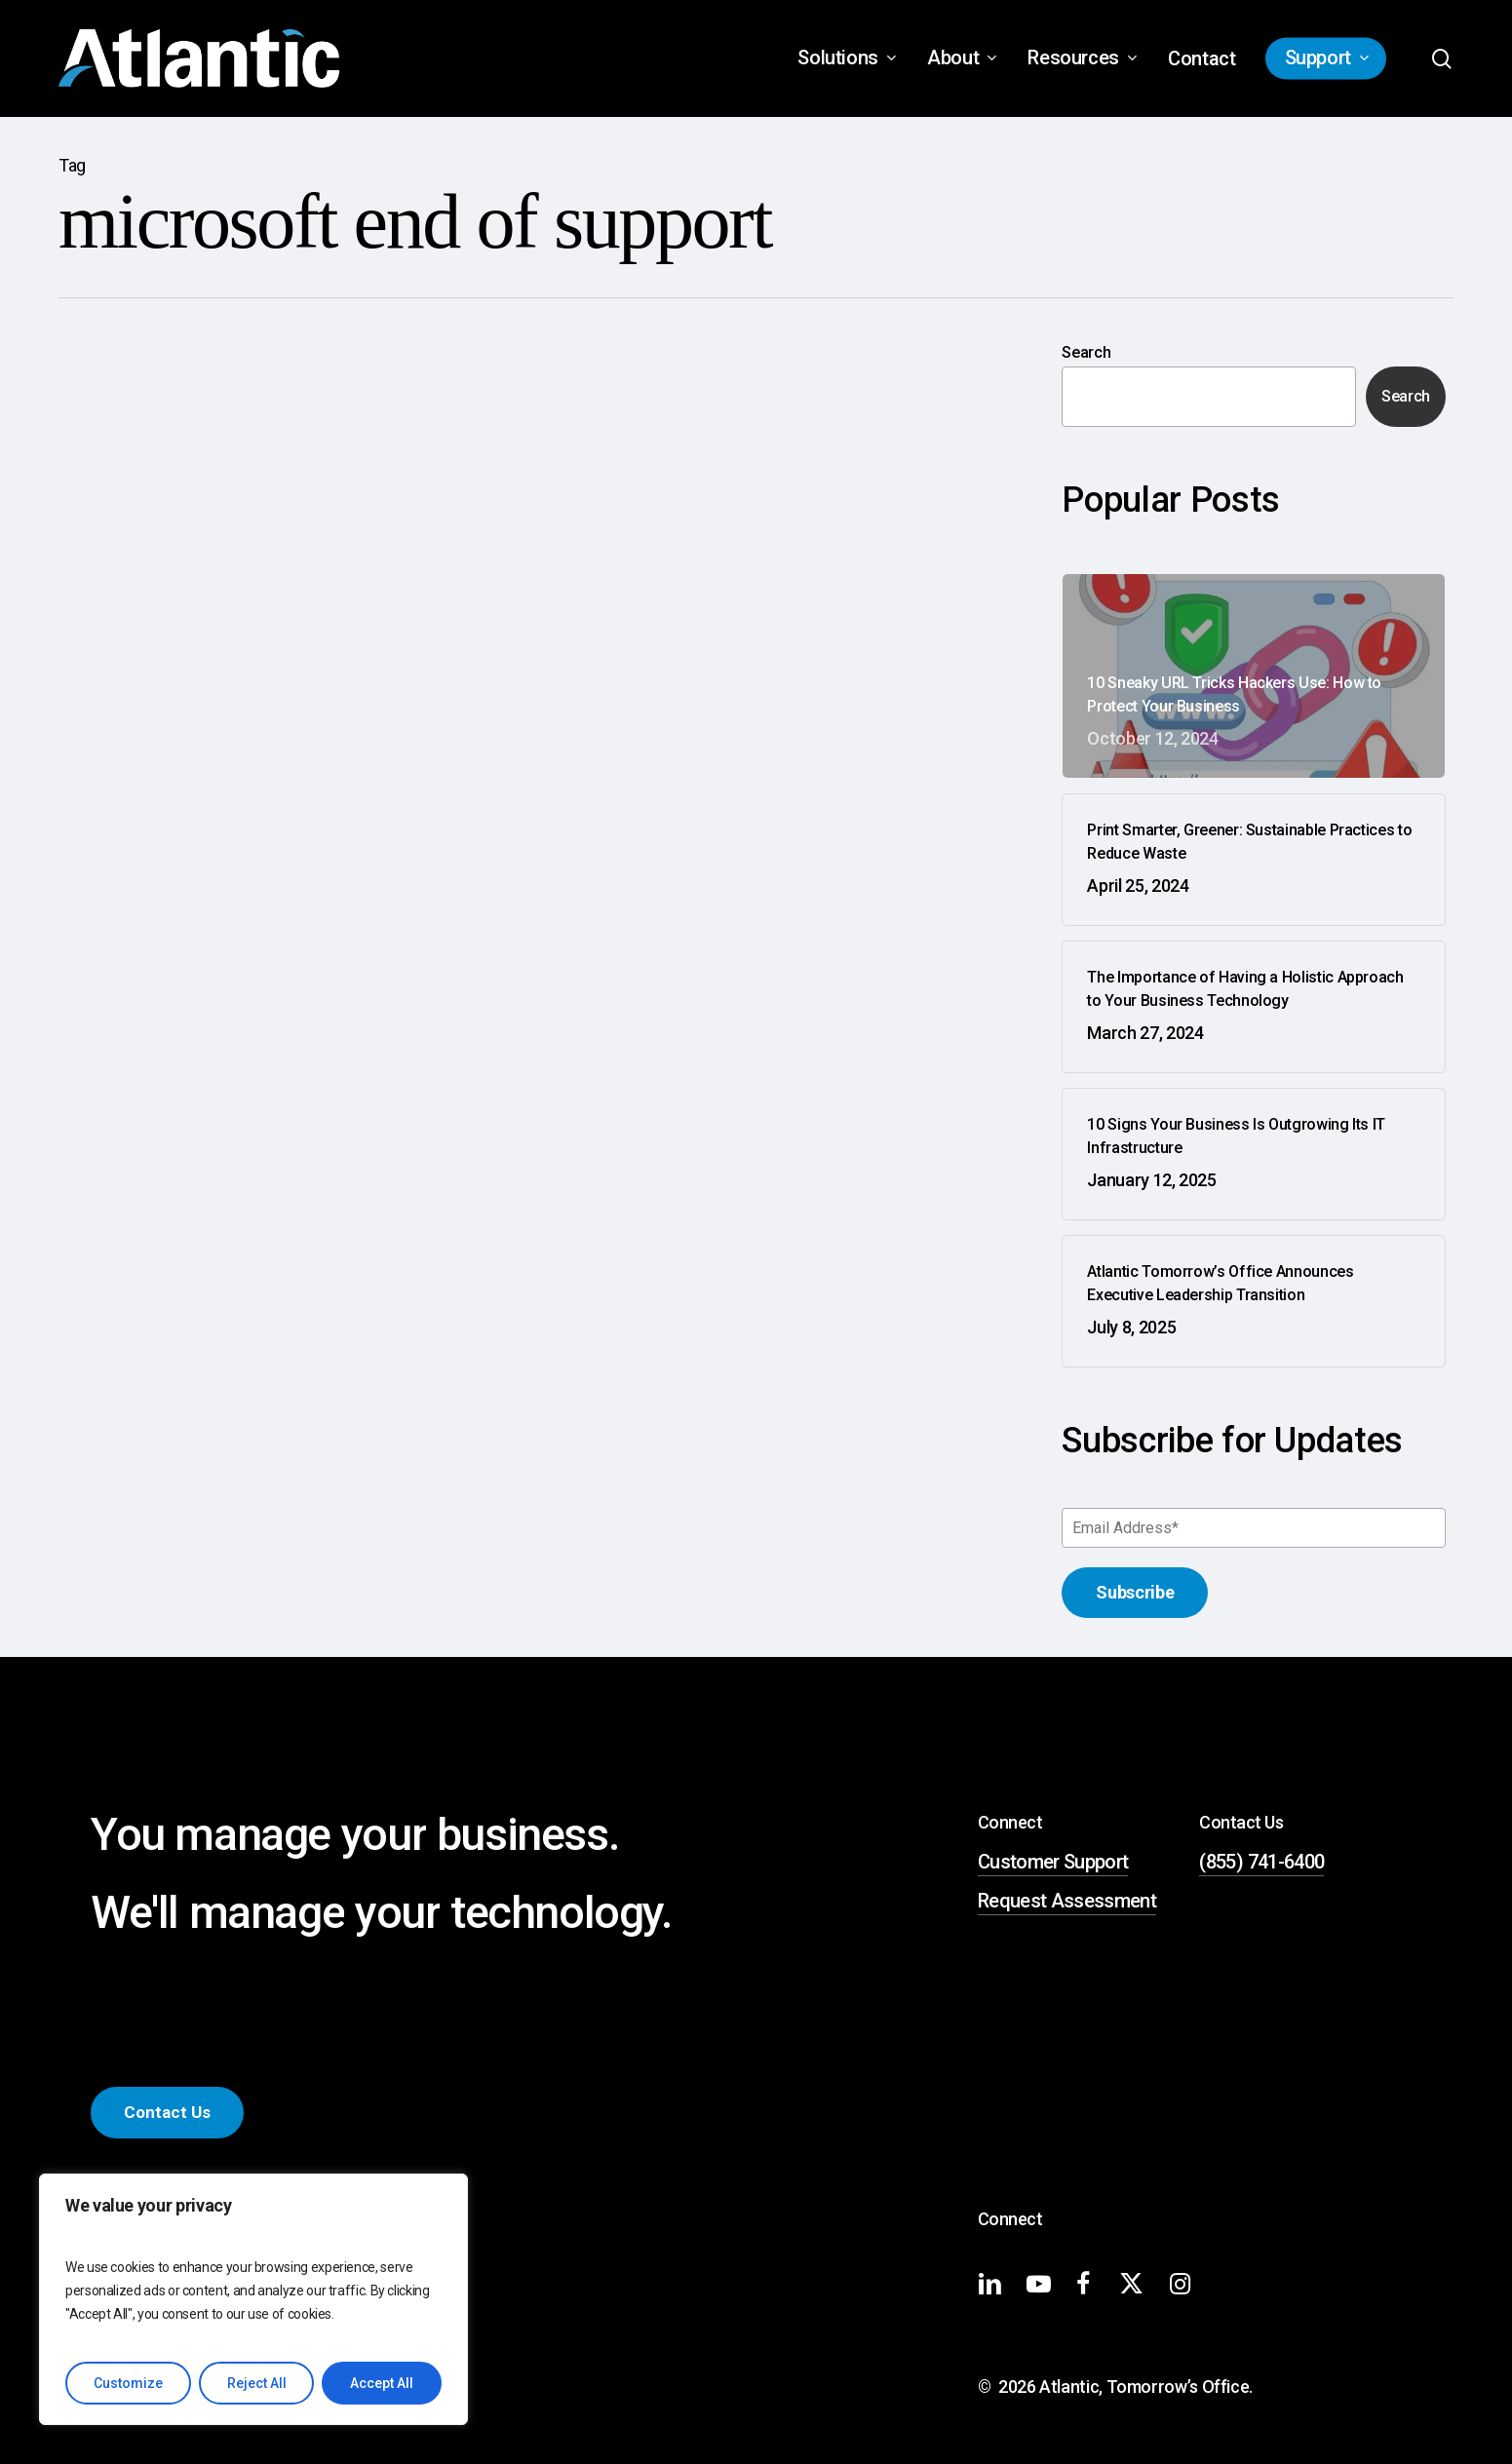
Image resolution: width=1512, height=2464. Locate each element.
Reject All (257, 2383)
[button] (167, 2112)
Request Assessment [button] (1067, 1900)
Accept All (381, 2383)
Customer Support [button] (1053, 1861)
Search (1086, 352)
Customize (128, 2383)
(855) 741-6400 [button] (1261, 1861)
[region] (253, 2299)
